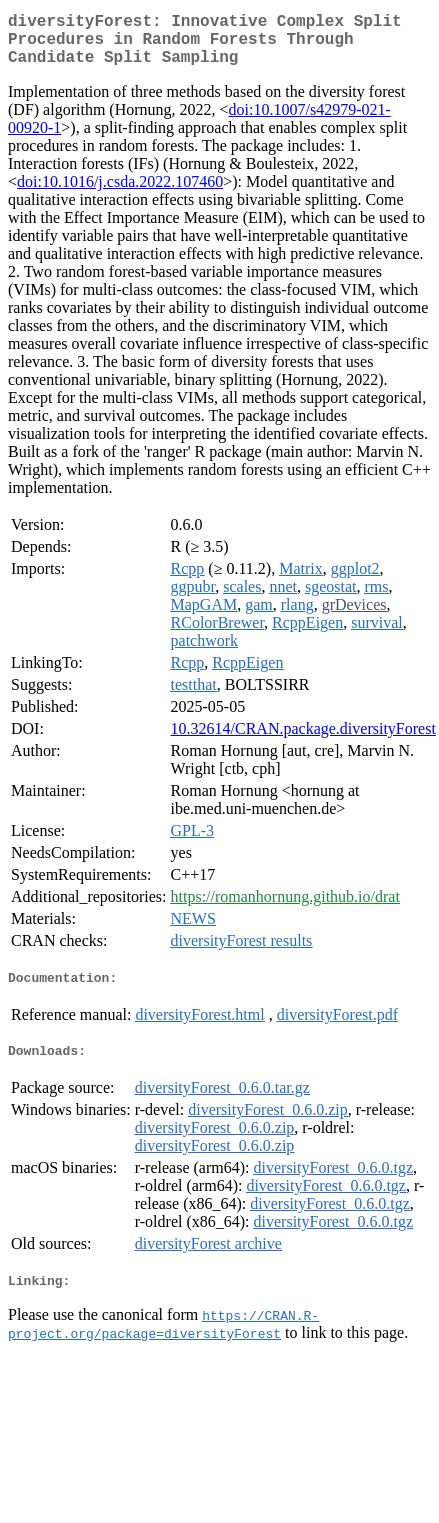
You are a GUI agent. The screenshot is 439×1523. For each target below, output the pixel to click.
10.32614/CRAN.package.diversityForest (303, 740)
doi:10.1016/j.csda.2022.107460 (120, 193)
